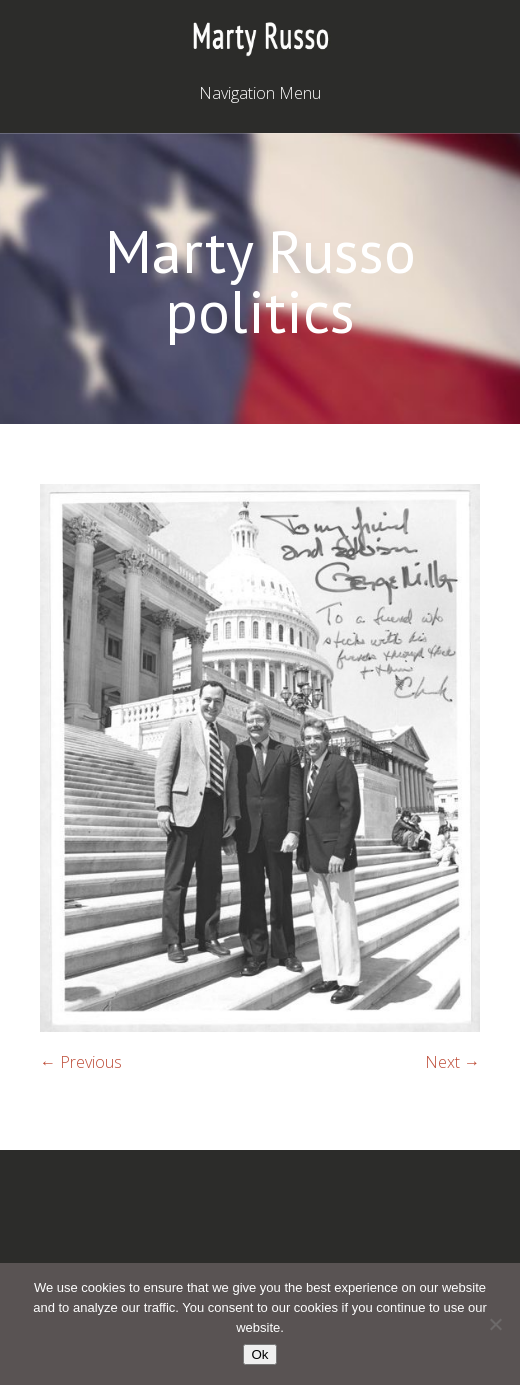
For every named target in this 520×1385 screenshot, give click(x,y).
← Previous (81, 1062)
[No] (495, 1324)
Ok (259, 1354)
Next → (452, 1062)
